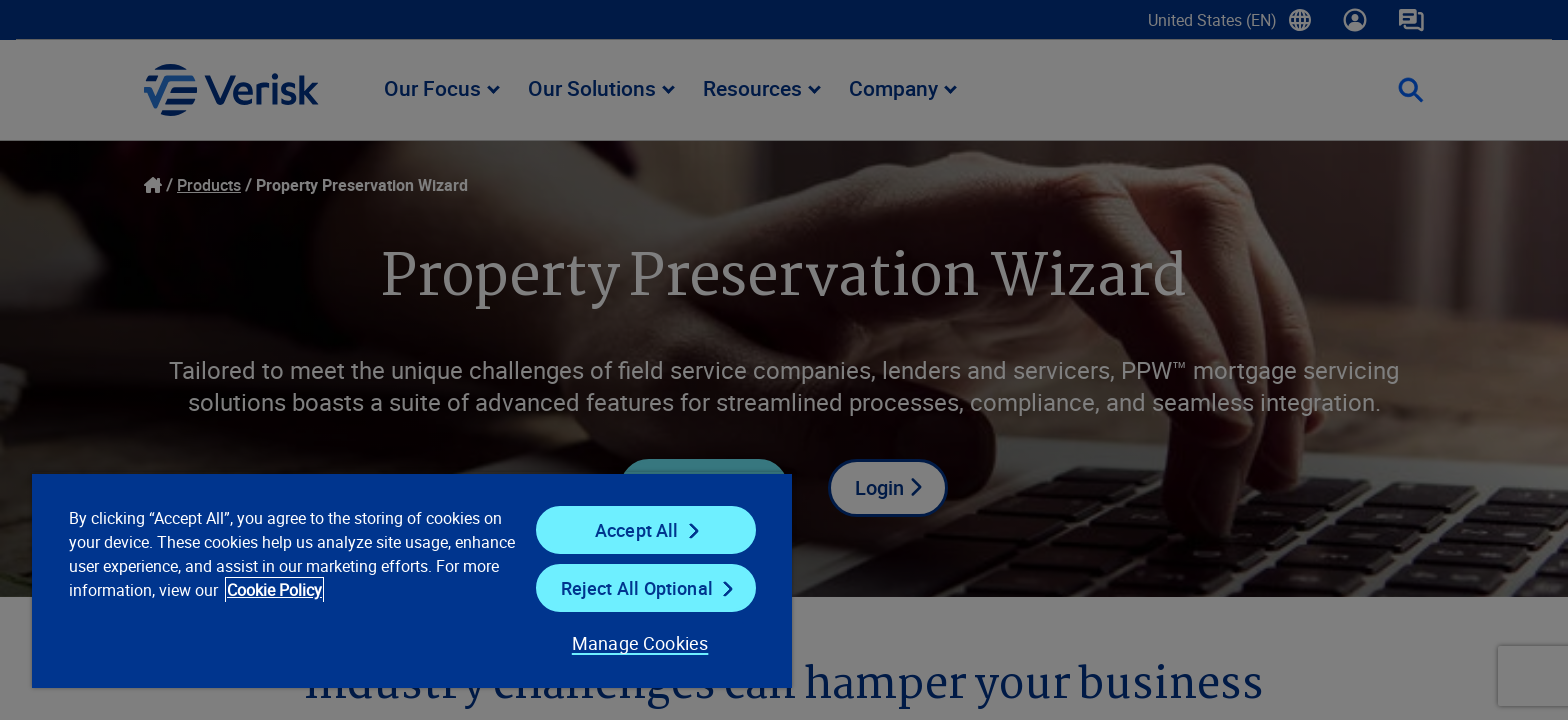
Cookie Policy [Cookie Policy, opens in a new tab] (274, 590)
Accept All (637, 530)
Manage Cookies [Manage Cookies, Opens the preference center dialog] (640, 643)
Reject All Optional (637, 588)
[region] (412, 580)
